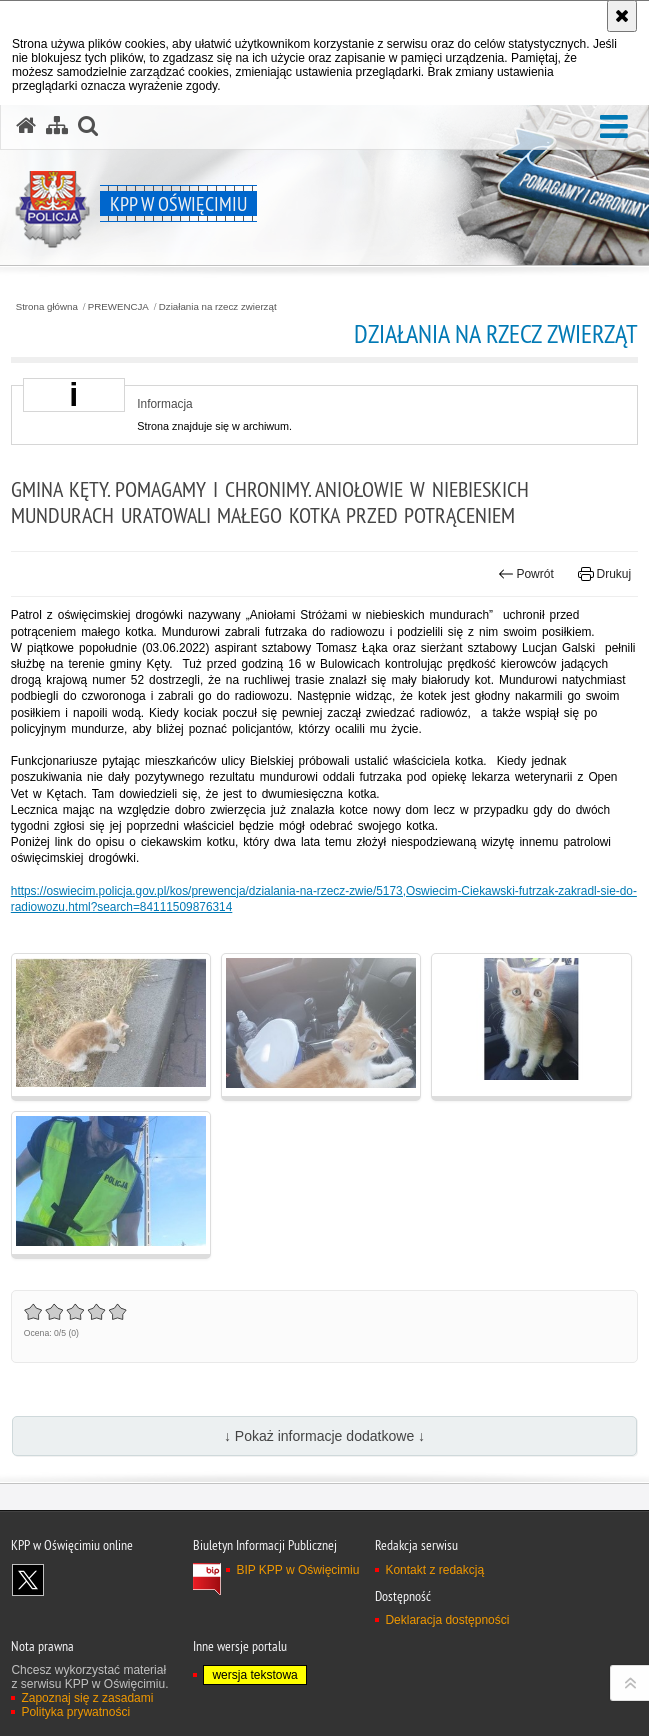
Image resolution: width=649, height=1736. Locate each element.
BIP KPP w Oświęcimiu (297, 1570)
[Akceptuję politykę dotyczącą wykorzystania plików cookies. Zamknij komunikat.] (622, 16)
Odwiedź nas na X (28, 1580)
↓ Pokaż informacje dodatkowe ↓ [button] (324, 1436)
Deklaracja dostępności (447, 1620)
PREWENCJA (118, 307)
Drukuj (604, 574)
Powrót (526, 574)
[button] (614, 127)
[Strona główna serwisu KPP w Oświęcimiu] (26, 126)
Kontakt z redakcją (434, 1570)
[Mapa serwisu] (57, 126)
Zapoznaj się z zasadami (87, 1698)
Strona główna (47, 307)
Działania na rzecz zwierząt (218, 307)
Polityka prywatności (75, 1712)
